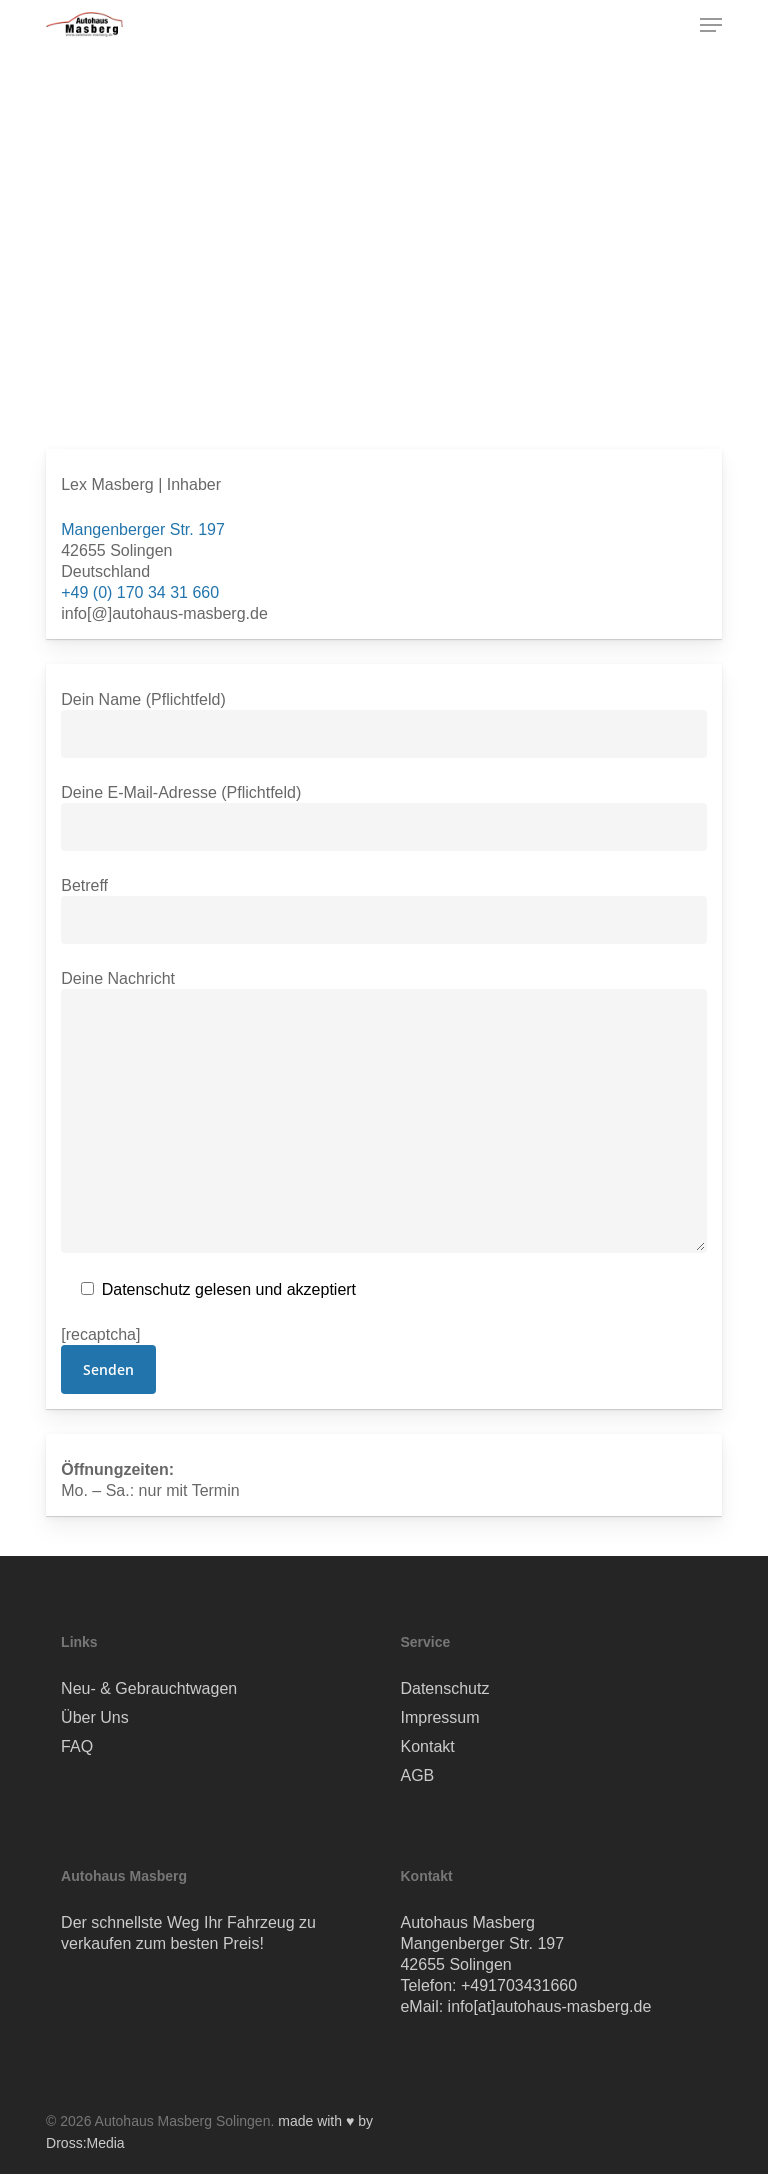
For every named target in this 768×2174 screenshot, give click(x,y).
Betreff (384, 910)
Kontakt (427, 1746)
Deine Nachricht (384, 1114)
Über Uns (95, 1717)
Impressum (439, 1717)
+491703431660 (519, 1985)
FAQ (77, 1746)
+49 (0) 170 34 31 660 (140, 592)
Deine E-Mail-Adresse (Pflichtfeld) (384, 817)
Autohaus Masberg (467, 1922)
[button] (711, 25)
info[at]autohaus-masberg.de (550, 2006)
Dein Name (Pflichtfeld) (384, 724)
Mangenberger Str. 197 (143, 529)
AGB (417, 1775)
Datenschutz (444, 1688)
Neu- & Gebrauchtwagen (149, 1688)
